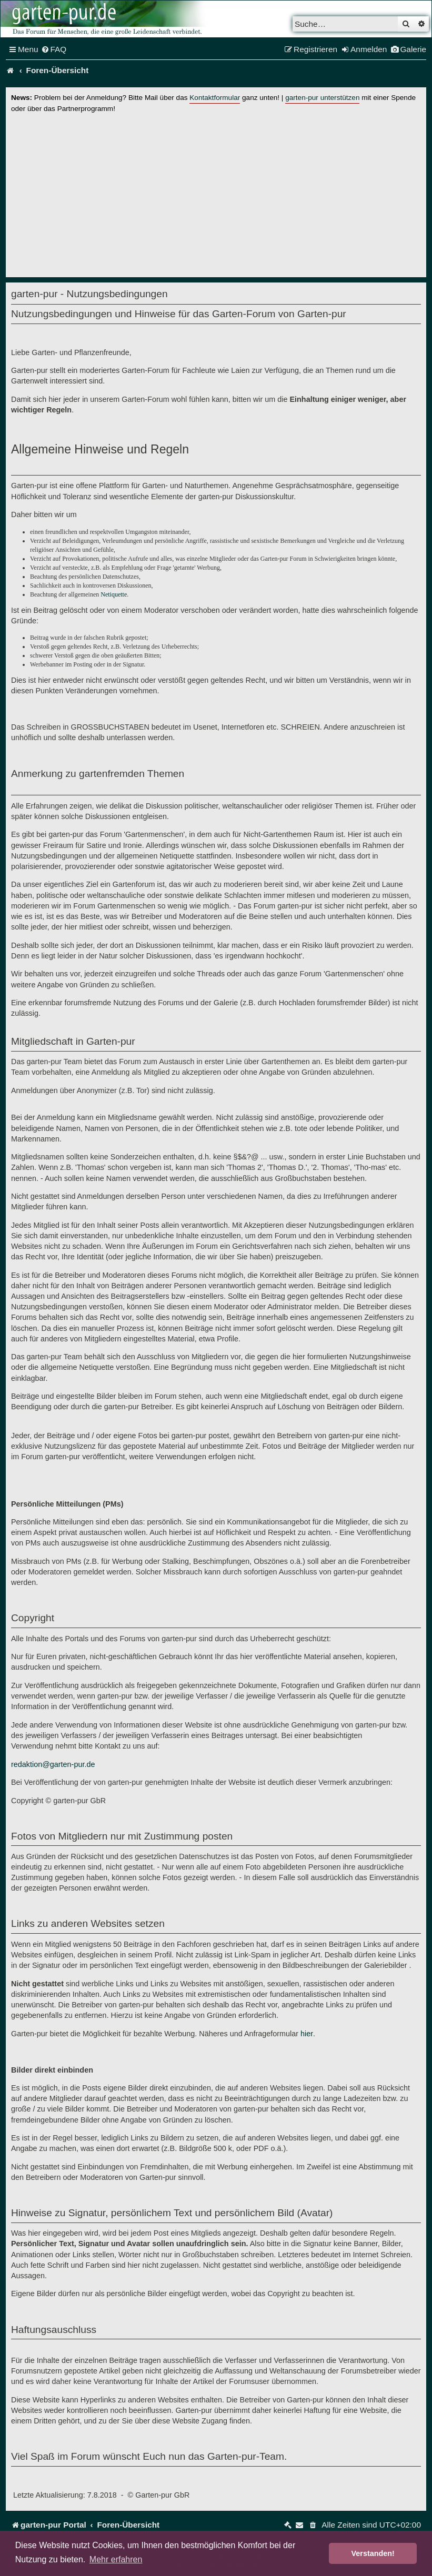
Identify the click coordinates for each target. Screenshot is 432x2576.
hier (306, 2033)
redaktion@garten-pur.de (53, 1764)
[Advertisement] (216, 193)
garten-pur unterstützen (322, 98)
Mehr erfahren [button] (116, 2559)
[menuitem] (54, 49)
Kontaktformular (214, 98)
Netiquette (114, 594)
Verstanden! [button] (373, 2553)
